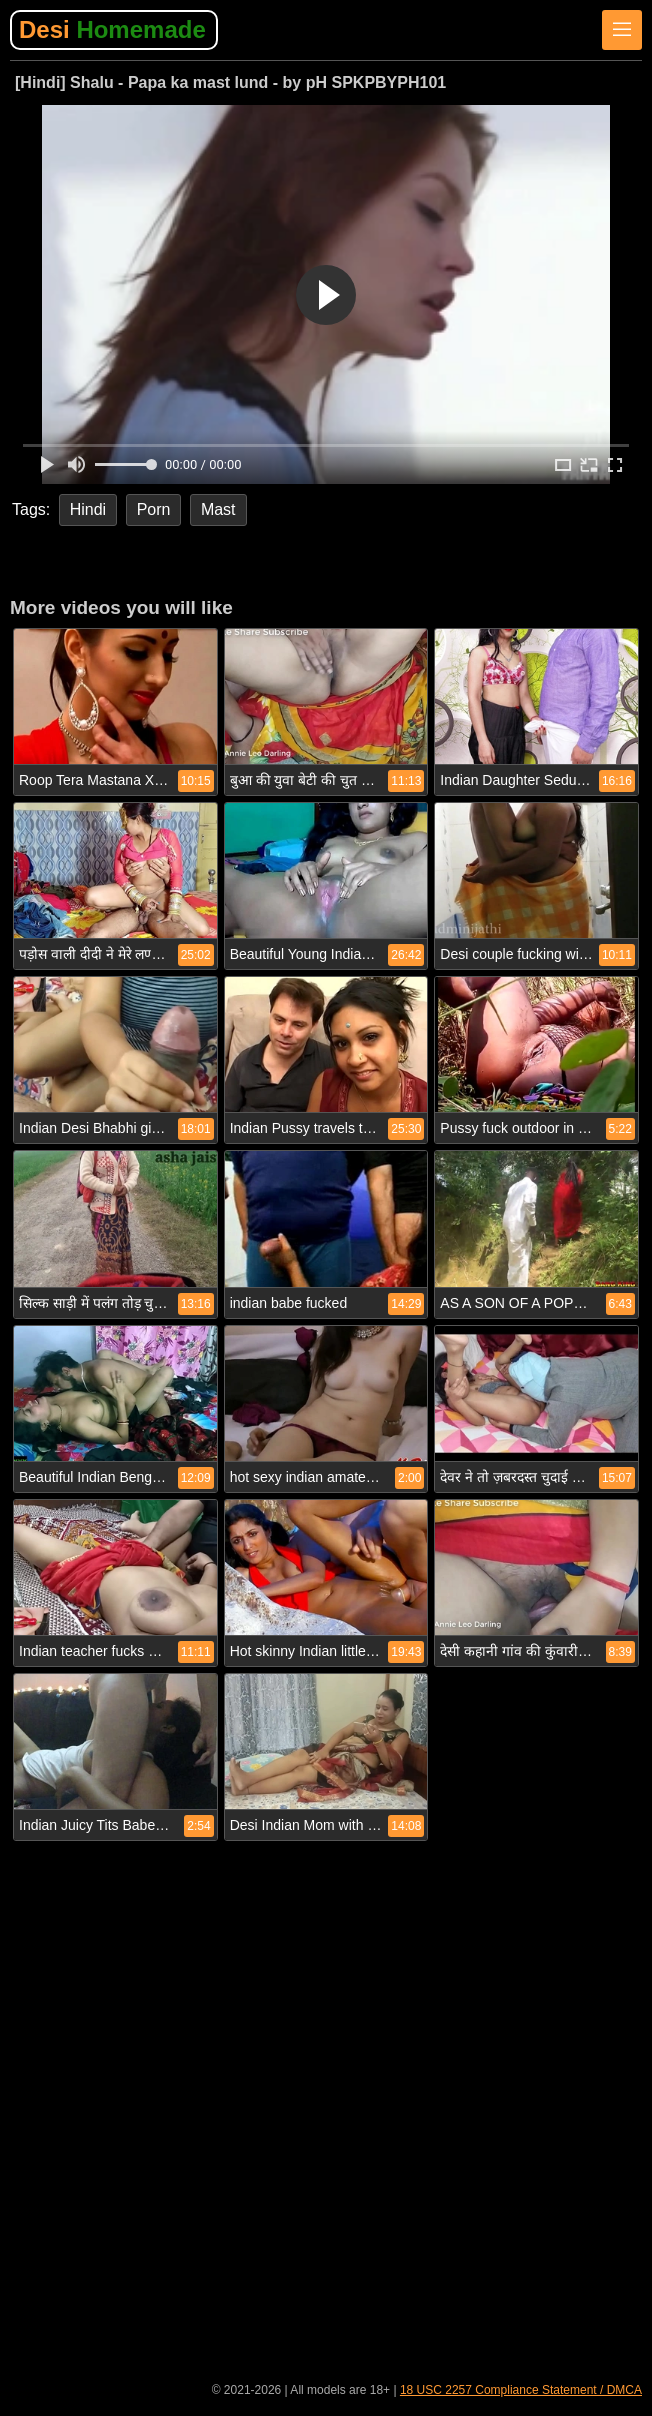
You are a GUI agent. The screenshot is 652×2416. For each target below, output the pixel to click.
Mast (218, 509)
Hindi (88, 509)
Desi (112, 29)
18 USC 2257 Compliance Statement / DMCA (521, 2390)
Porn (154, 509)
